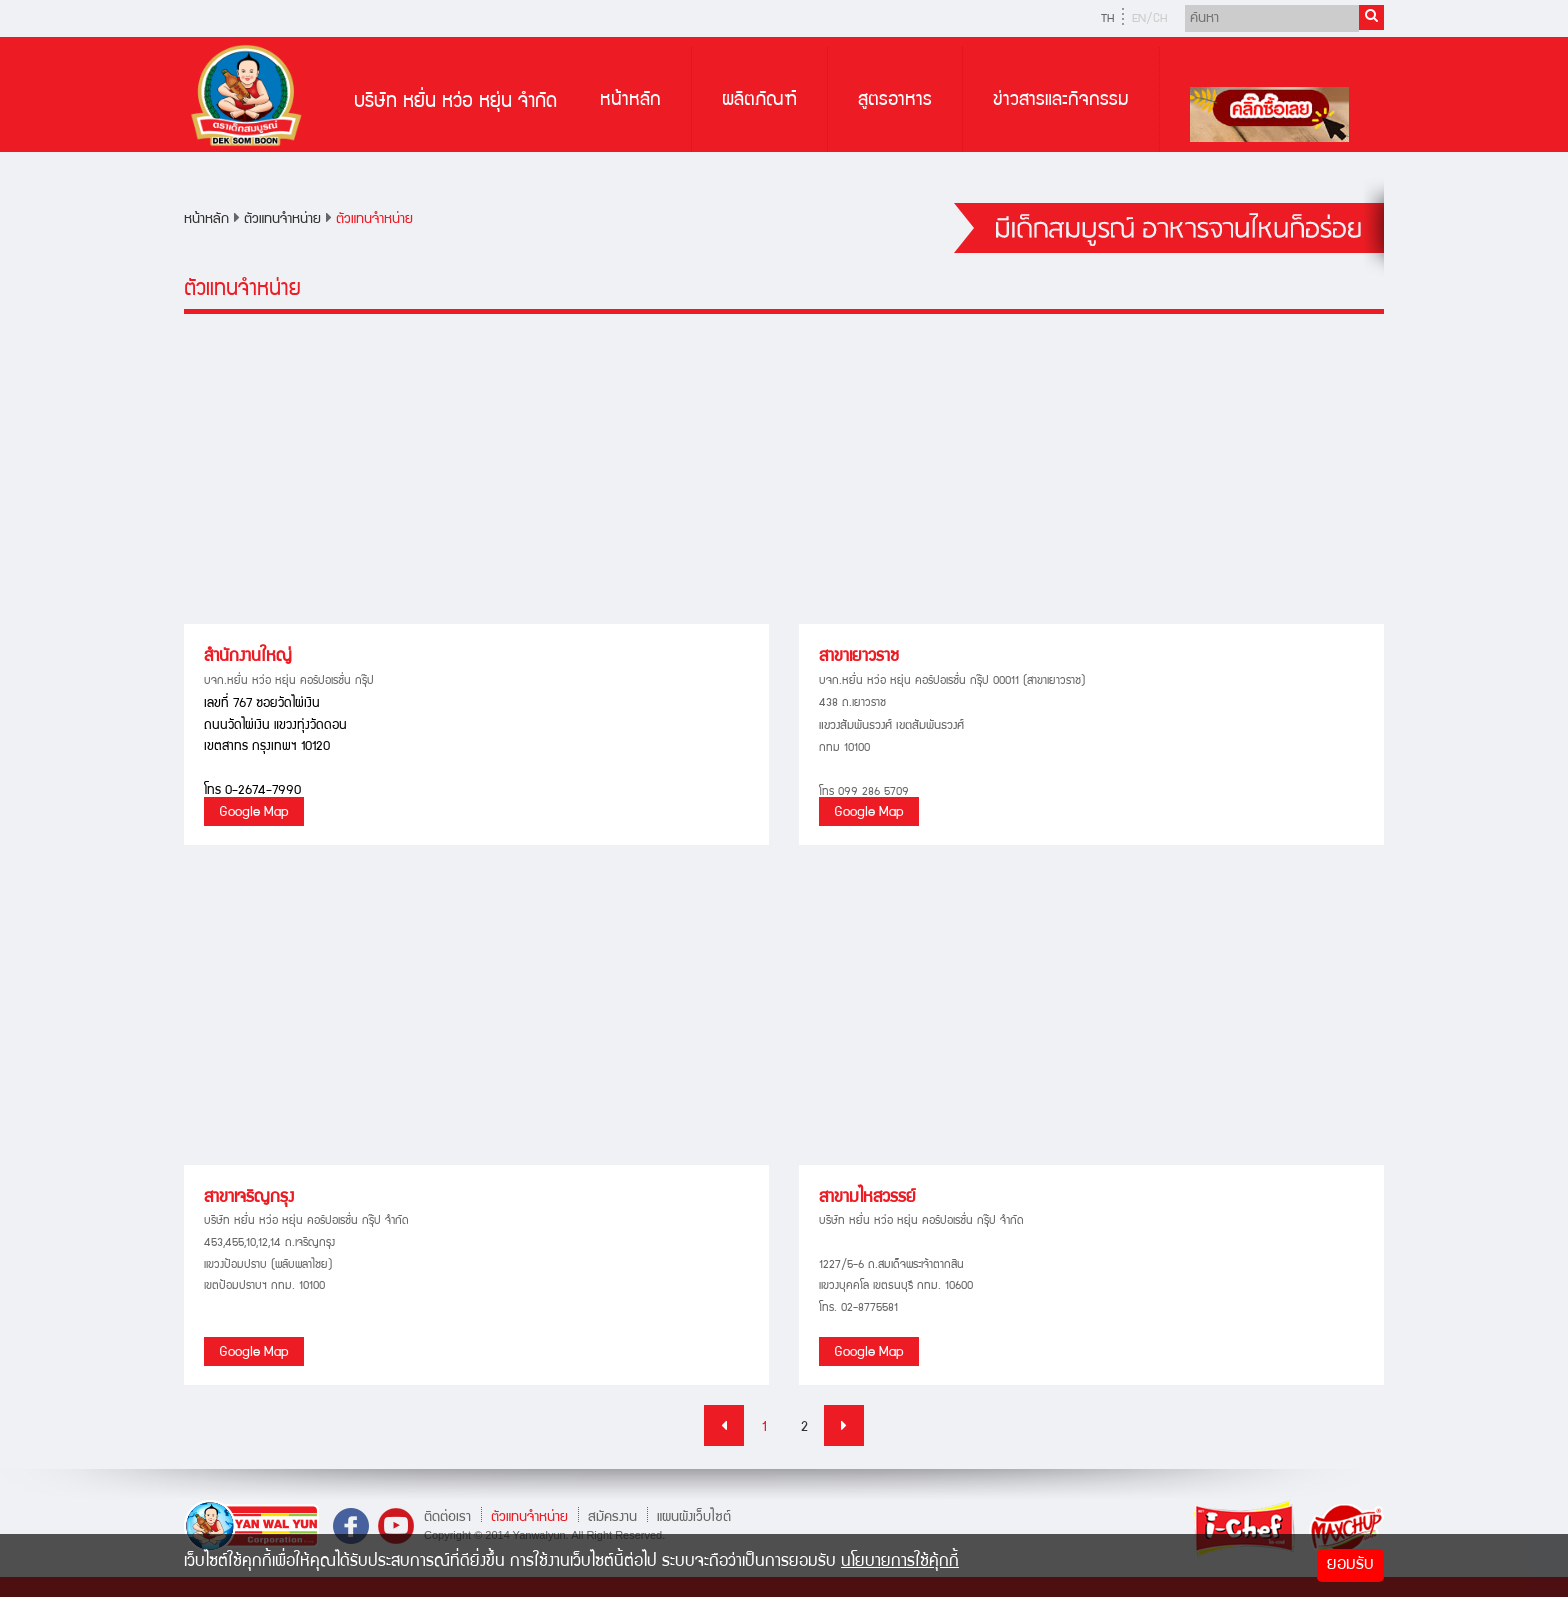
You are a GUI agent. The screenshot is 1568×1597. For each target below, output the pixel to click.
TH (1107, 19)
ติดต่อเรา (447, 1517)
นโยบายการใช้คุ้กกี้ (900, 1562)
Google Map (254, 813)
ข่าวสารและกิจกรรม (1061, 101)
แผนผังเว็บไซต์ (694, 1517)
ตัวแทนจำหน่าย (282, 220)
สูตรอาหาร (895, 101)
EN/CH (1149, 19)
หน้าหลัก (630, 101)
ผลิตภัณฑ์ (759, 101)
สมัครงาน (612, 1517)
